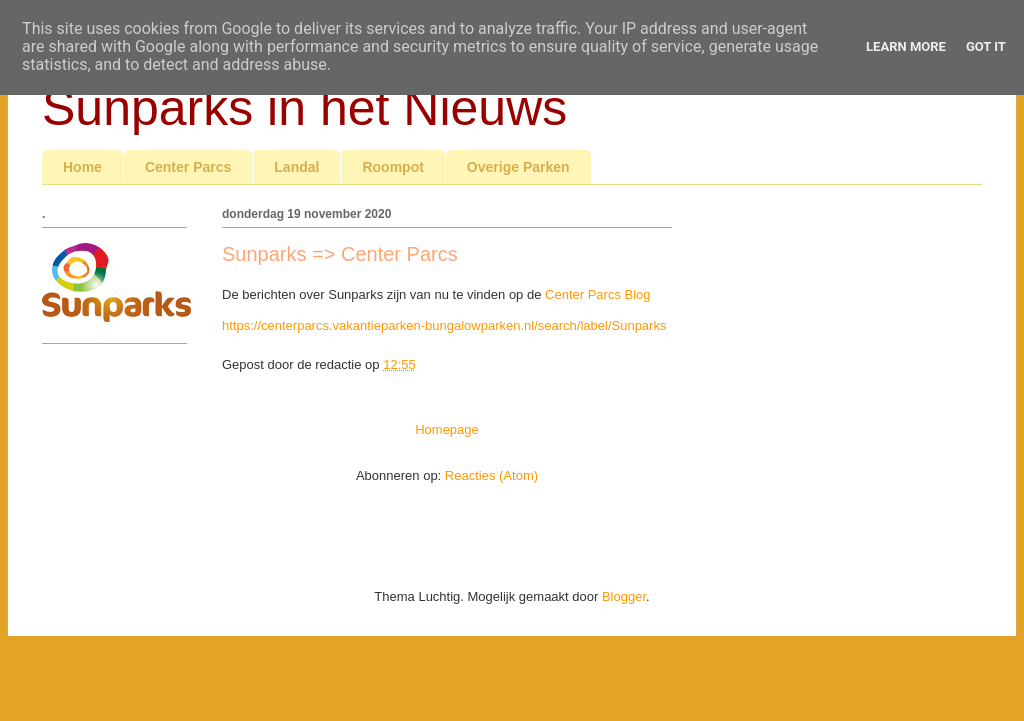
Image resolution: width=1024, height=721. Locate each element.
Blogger (624, 596)
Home (82, 167)
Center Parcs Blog (598, 294)
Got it (986, 46)
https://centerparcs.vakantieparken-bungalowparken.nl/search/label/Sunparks (444, 325)
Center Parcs (188, 167)
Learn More (906, 46)
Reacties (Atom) (491, 475)
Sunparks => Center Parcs (340, 254)
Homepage (447, 429)
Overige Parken (518, 167)
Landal (296, 167)
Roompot (392, 167)
